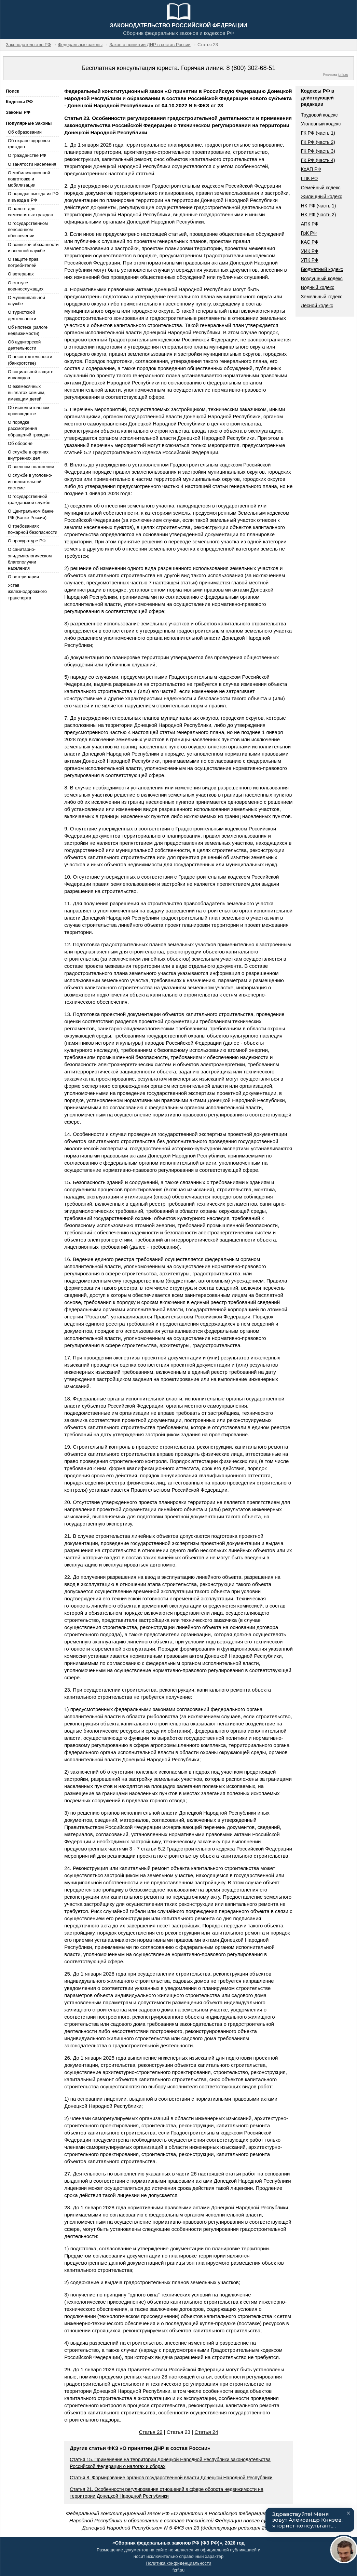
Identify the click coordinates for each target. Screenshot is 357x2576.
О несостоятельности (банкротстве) (30, 359)
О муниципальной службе (26, 300)
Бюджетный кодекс (322, 269)
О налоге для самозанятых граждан (30, 211)
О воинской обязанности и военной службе (33, 247)
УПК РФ (309, 260)
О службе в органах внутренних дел (28, 455)
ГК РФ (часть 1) (318, 133)
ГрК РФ (309, 233)
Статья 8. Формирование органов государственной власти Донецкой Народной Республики (171, 2477)
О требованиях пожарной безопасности (32, 529)
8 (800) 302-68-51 (250, 68)
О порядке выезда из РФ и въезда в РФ (33, 196)
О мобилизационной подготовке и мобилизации (29, 179)
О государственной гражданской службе (29, 499)
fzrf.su (178, 2570)
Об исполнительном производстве (28, 410)
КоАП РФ (311, 169)
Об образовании (25, 132)
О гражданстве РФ (27, 155)
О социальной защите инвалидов (30, 374)
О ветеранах (21, 273)
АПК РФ (309, 224)
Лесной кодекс (317, 305)
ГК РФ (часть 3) (318, 151)
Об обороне (20, 443)
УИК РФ (309, 251)
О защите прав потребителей (23, 262)
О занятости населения (32, 164)
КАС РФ (309, 242)
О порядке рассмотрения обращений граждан (29, 428)
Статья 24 (206, 2432)
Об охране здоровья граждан (29, 143)
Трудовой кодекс (319, 115)
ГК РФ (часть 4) (318, 160)
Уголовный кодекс (321, 123)
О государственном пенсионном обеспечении (28, 229)
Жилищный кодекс (321, 196)
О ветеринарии (23, 576)
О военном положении (31, 466)
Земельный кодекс (321, 296)
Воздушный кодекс (322, 278)
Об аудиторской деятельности (24, 345)
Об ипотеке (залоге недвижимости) (27, 330)
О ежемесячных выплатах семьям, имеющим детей (26, 392)
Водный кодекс (317, 287)
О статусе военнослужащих (25, 286)
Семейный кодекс (321, 187)
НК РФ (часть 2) (318, 214)
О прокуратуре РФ (27, 540)
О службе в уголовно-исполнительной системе (30, 481)
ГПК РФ (309, 178)
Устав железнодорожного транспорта (27, 591)
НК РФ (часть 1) (318, 205)
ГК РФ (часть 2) (318, 142)
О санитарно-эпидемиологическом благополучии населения (30, 559)
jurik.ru (343, 75)
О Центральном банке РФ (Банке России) (31, 514)
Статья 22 (150, 2432)
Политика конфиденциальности (178, 2563)
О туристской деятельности (22, 315)
